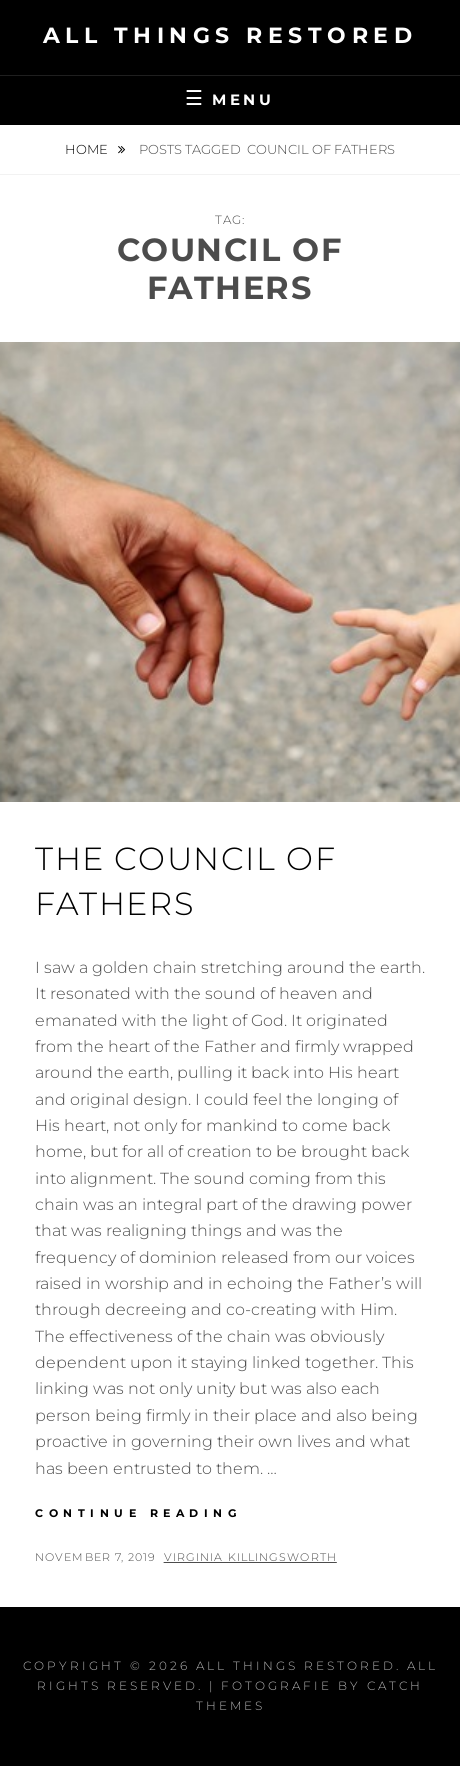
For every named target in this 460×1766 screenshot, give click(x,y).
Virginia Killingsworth (250, 1557)
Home (88, 149)
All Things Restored (230, 35)
